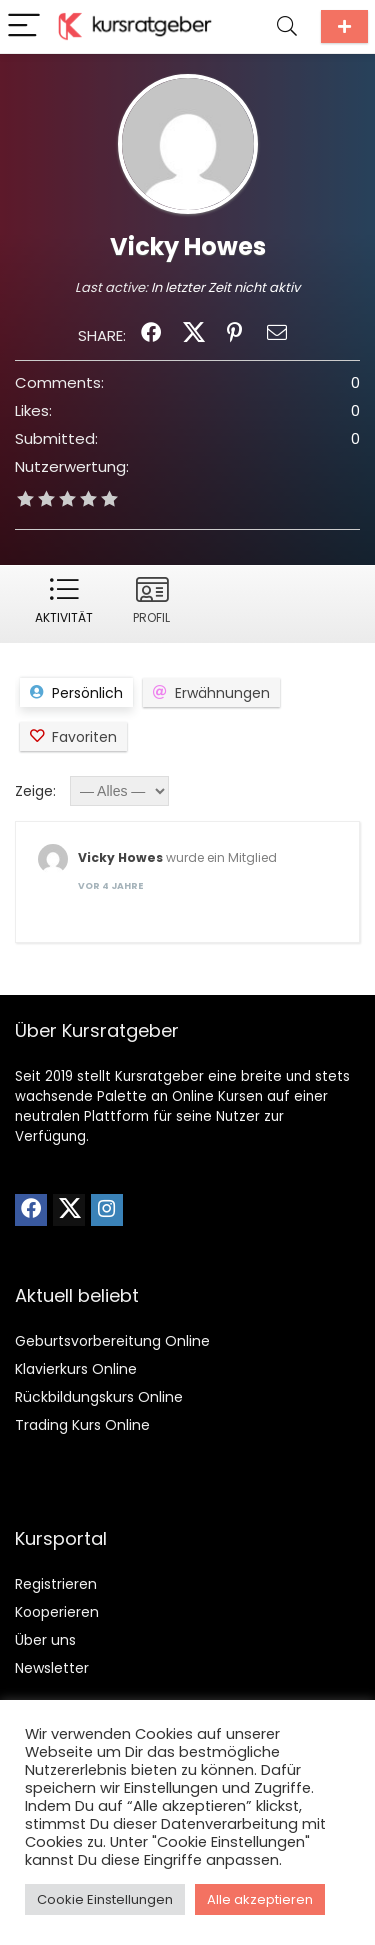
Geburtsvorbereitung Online (112, 1341)
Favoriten (84, 737)
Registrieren (56, 1584)
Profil (151, 617)
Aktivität (64, 617)
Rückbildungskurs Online (99, 1397)
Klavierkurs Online (76, 1369)
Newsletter (52, 1668)
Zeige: (35, 791)
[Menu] (24, 26)
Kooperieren (57, 1612)
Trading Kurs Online (82, 1425)
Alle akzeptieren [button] (260, 1899)
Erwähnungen (222, 693)
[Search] (287, 26)
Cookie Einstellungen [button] (105, 1899)
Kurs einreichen (344, 26)
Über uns (45, 1640)
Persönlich (87, 693)
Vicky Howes (120, 857)
